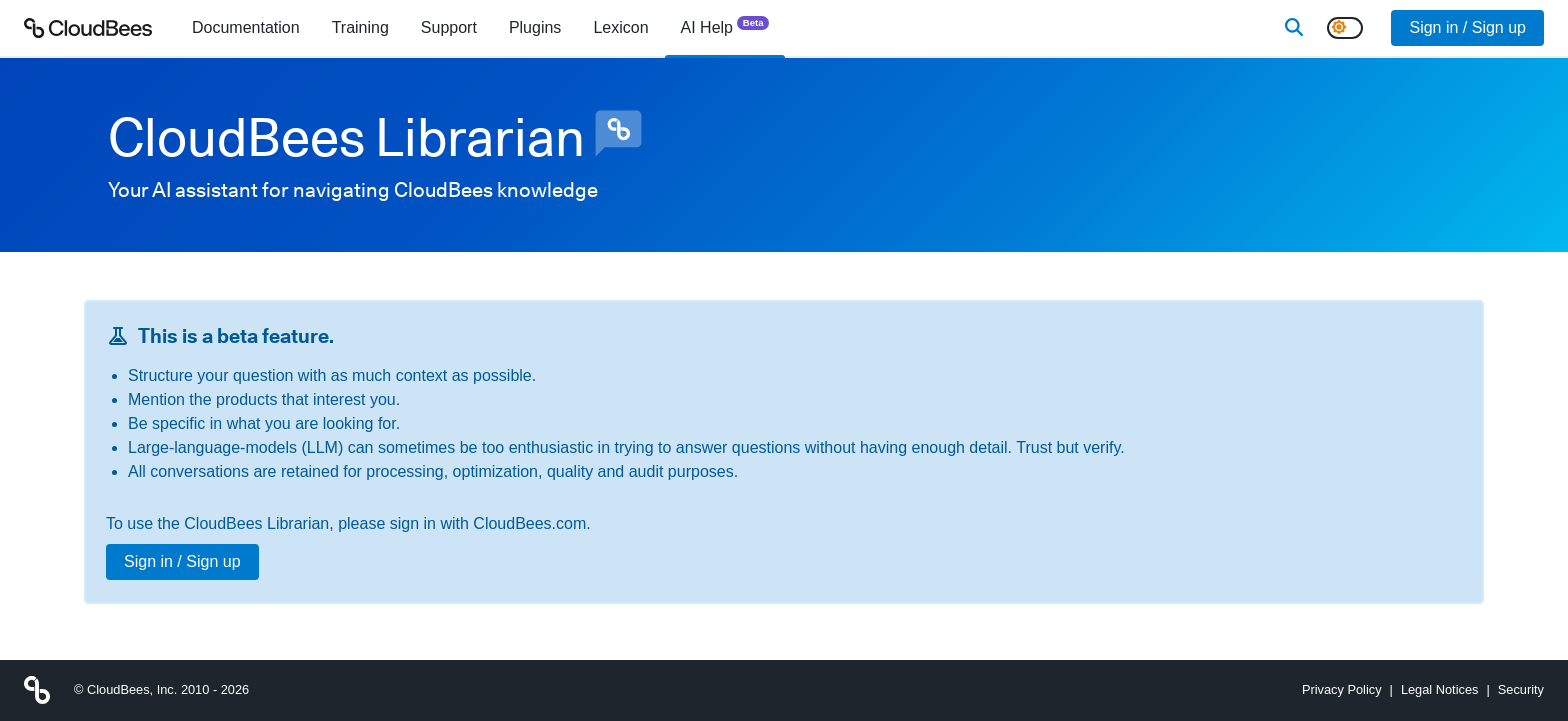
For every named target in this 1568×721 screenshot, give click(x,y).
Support (449, 27)
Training (360, 27)
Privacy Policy (1342, 689)
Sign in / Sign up (1467, 27)
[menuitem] (246, 28)
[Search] (1294, 28)
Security (1521, 689)
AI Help (725, 26)
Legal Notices (1440, 689)
